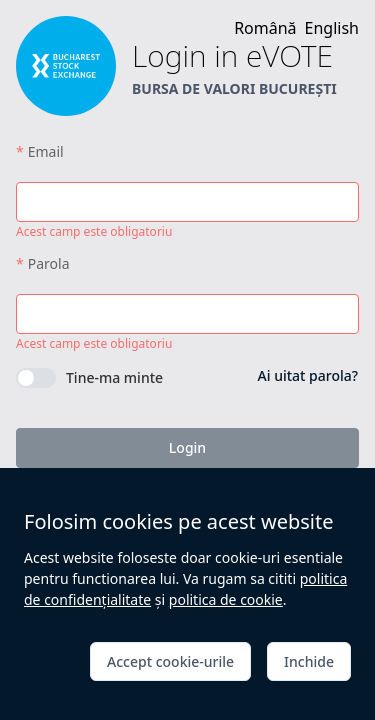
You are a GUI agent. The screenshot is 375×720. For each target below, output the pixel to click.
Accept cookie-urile (170, 661)
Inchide (309, 661)
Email (46, 151)
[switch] (89, 378)
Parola (49, 263)
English (332, 28)
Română (265, 28)
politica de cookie (226, 599)
